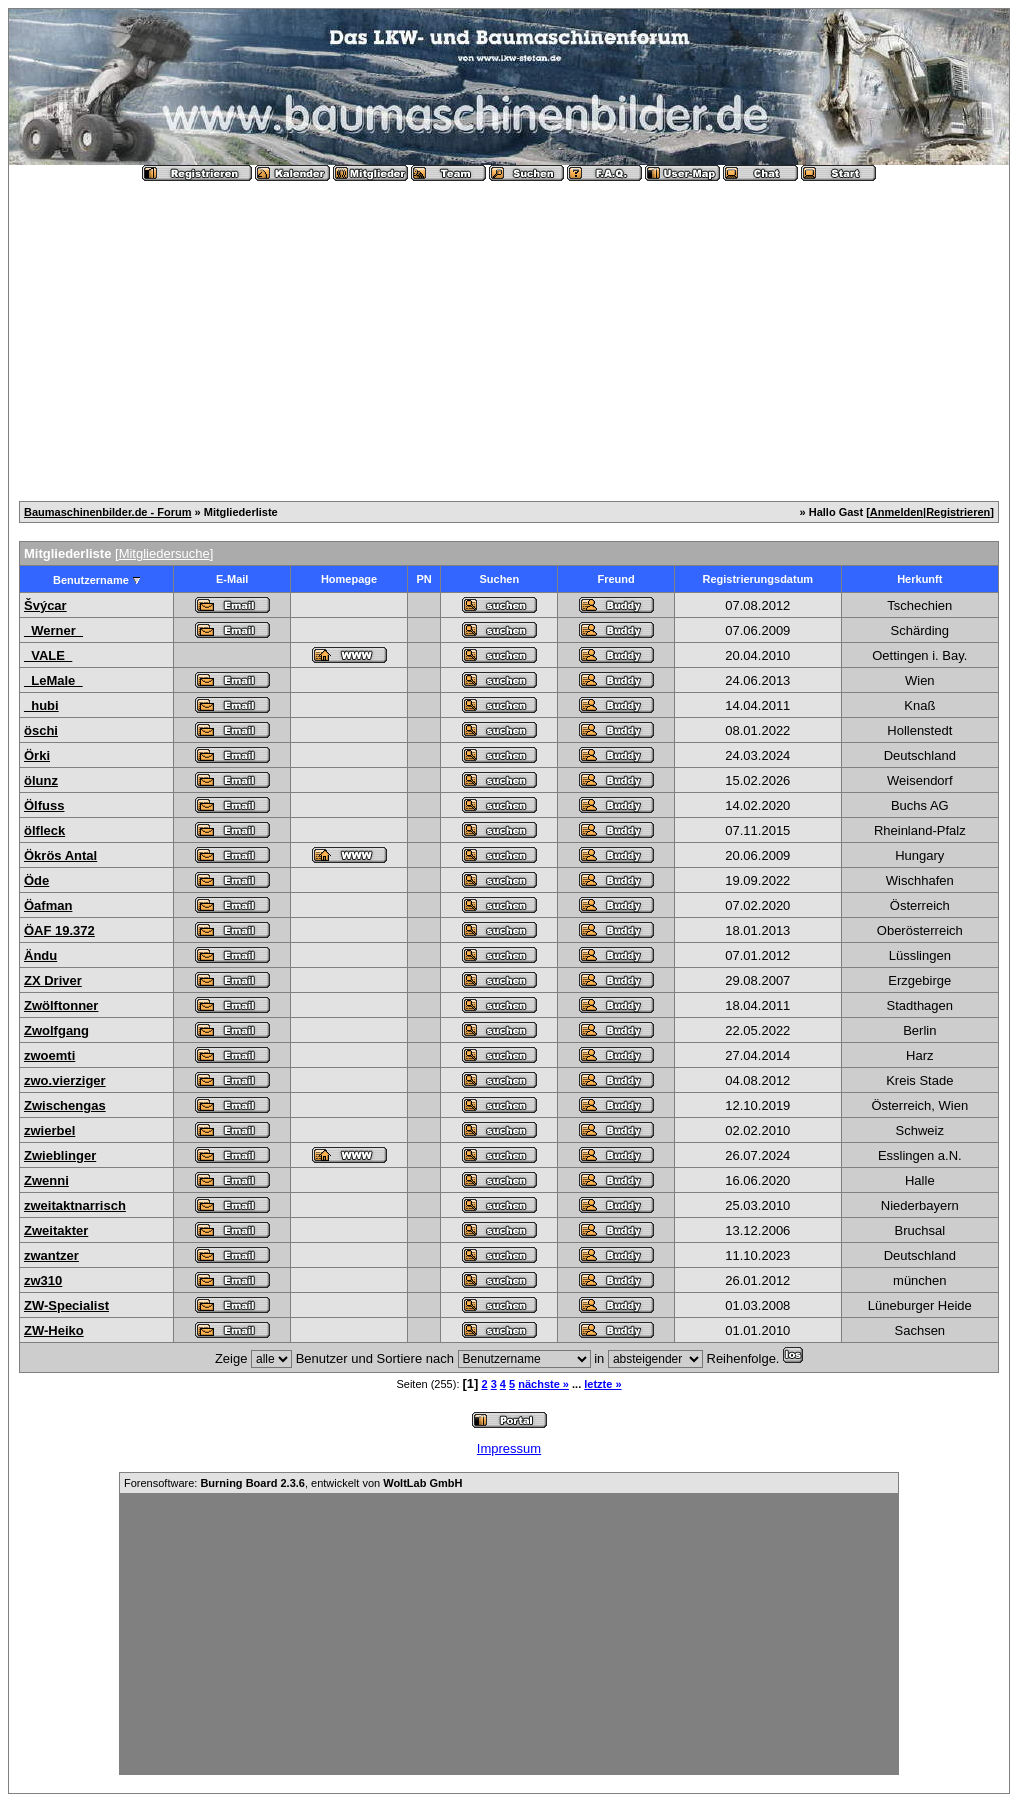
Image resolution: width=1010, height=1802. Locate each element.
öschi (41, 730)
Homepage (349, 579)
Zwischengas (65, 1105)
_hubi (41, 705)
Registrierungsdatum (758, 579)
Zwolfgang (56, 1030)
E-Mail (232, 579)
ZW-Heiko (54, 1330)
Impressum (509, 1448)
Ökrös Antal (60, 855)
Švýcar (45, 605)
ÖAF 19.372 (59, 930)
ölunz (41, 780)
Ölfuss (44, 805)
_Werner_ (53, 630)
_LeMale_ (53, 680)
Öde (36, 880)
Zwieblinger (60, 1155)
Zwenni (46, 1180)
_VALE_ (48, 655)
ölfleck (44, 830)
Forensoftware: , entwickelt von (293, 1483)
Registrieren (958, 512)
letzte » (602, 1384)
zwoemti (49, 1055)
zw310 (43, 1280)
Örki (37, 755)
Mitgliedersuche (164, 553)
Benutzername (91, 580)
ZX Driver (53, 980)
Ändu (40, 955)
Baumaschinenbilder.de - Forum (107, 512)
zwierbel (49, 1130)
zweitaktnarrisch (75, 1205)
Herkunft (919, 579)
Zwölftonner (61, 1005)
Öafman (48, 905)
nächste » (543, 1384)
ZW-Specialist (66, 1305)
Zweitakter (56, 1230)
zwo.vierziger (65, 1080)
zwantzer (51, 1255)
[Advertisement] (509, 333)
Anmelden (896, 512)
